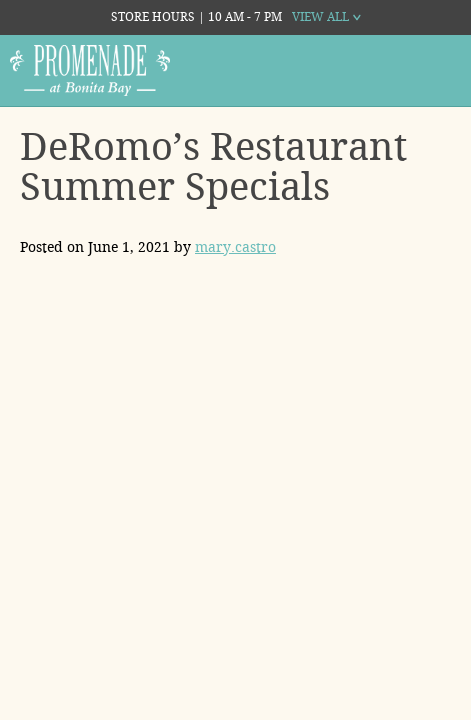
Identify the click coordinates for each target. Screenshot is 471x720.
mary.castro (235, 247)
